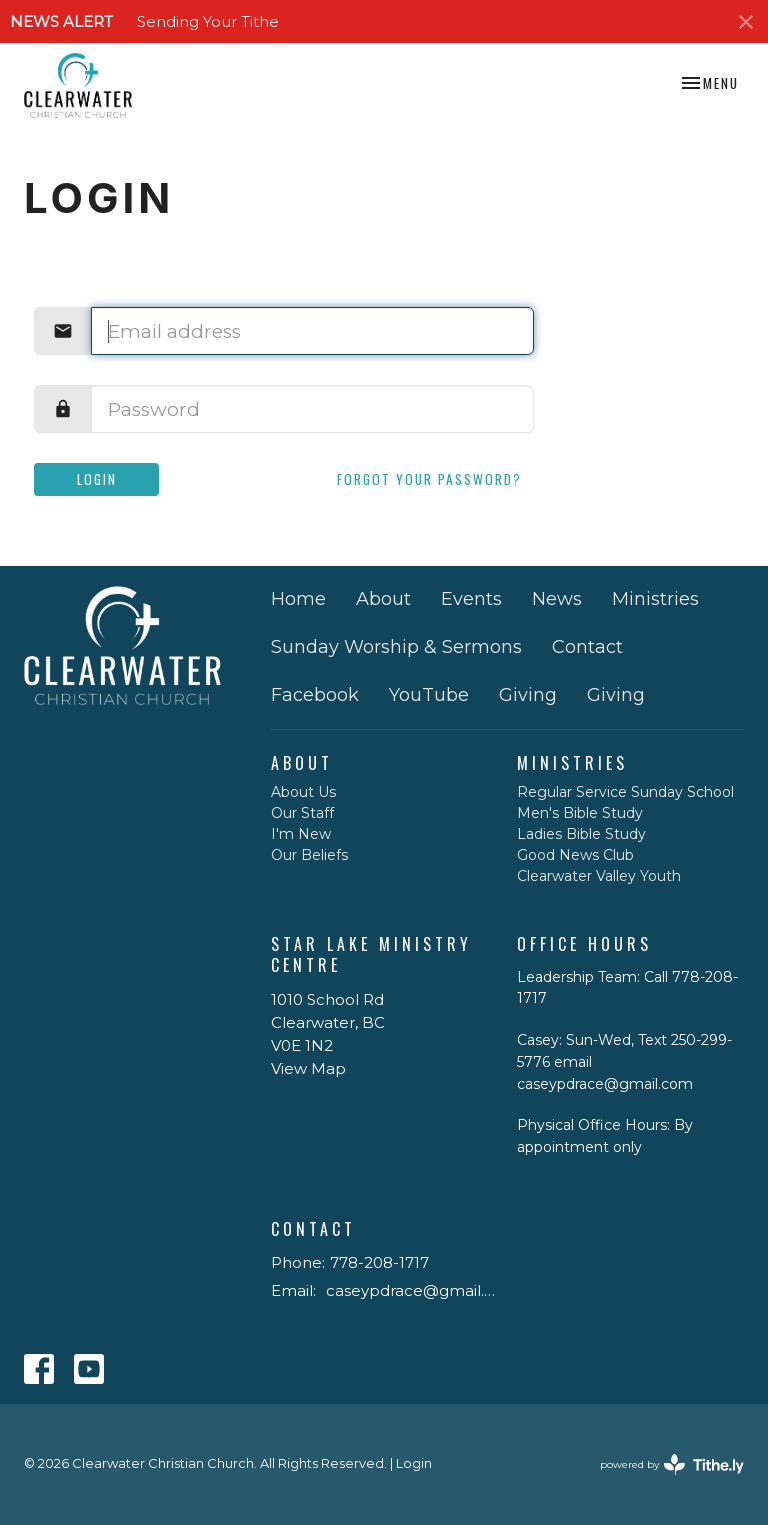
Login (97, 479)
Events (471, 599)
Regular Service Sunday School (625, 792)
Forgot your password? (429, 479)
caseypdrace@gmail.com (412, 1290)
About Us (303, 792)
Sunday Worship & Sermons (396, 647)
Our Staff (302, 813)
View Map (308, 1068)
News (557, 599)
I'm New (301, 834)
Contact (587, 647)
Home (298, 599)
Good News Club (575, 855)
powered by (672, 1464)
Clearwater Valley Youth (599, 876)
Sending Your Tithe (208, 21)
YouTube (429, 695)
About (383, 599)
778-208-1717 (379, 1262)
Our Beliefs (309, 855)
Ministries (655, 599)
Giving (528, 695)
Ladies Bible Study (581, 834)
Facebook (315, 695)
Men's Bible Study (580, 813)
